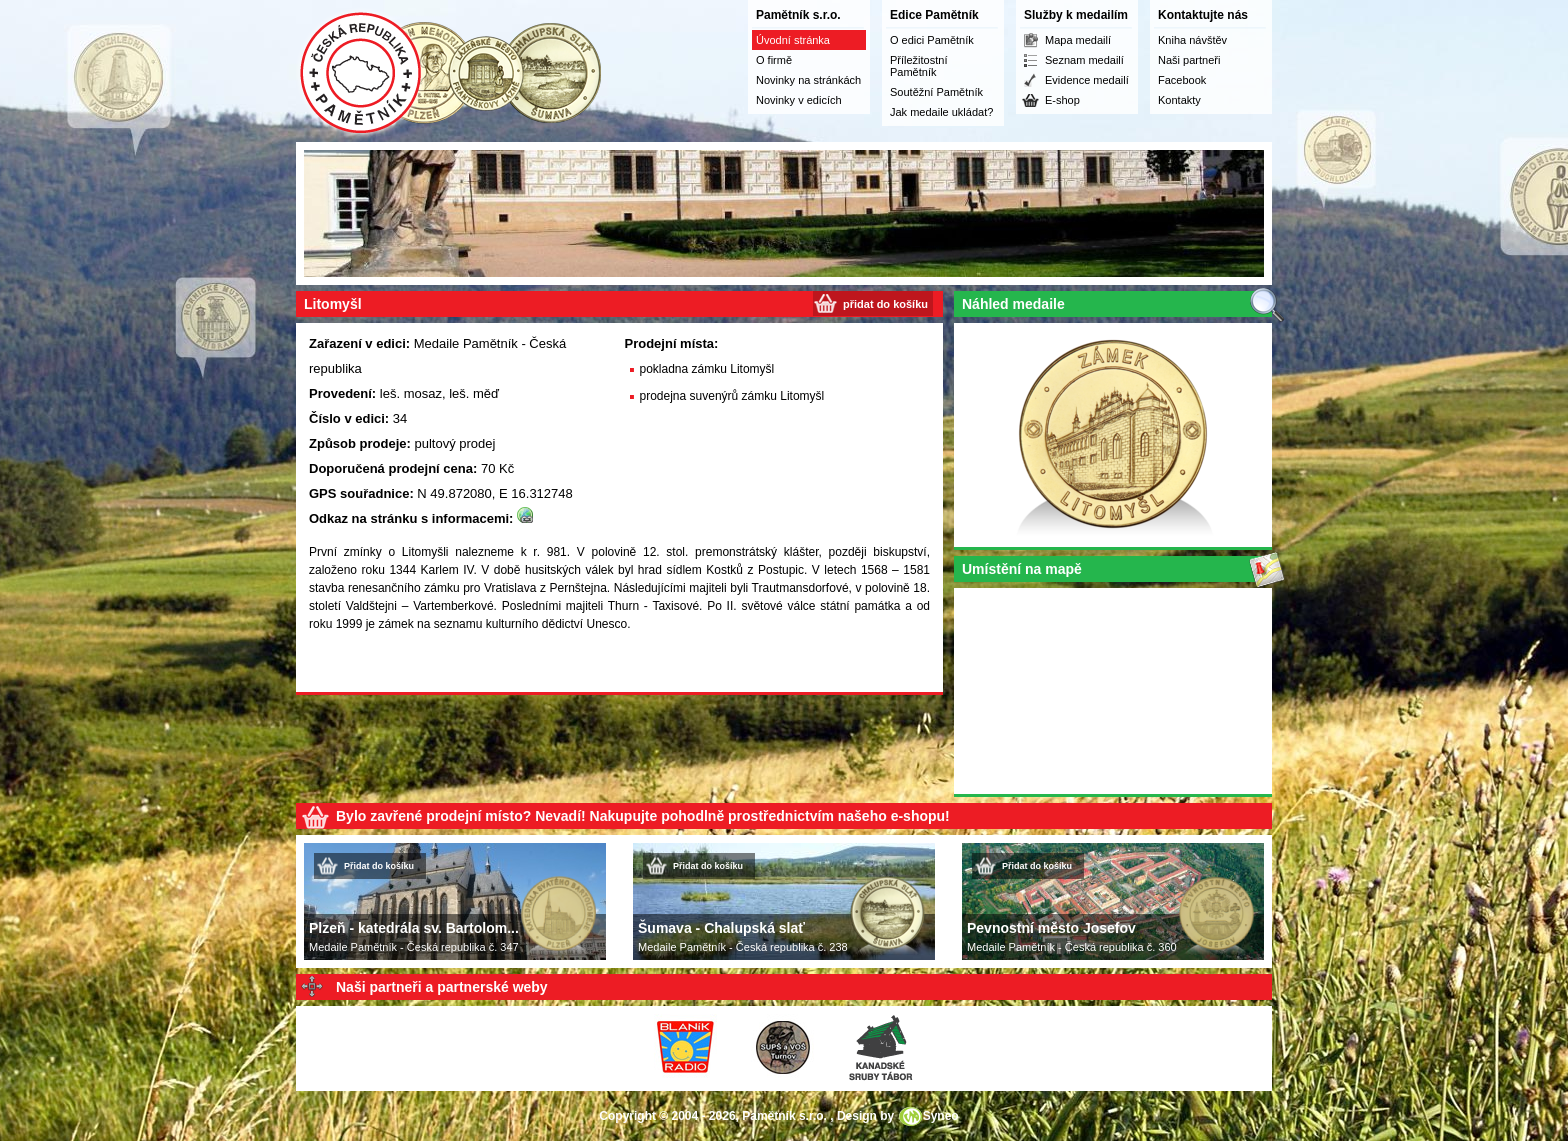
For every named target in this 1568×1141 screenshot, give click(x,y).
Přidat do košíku (379, 866)
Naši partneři (1189, 60)
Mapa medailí (1078, 40)
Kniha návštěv (1192, 40)
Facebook (1182, 80)
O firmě (774, 60)
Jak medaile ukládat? (941, 112)
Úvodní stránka (793, 40)
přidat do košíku (885, 304)
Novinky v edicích (799, 100)
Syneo (941, 1116)
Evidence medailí (1087, 80)
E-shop (1062, 100)
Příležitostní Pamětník (918, 66)
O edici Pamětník (932, 40)
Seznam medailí (1084, 60)
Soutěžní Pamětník (936, 92)
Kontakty (1179, 100)
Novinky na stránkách (808, 80)
